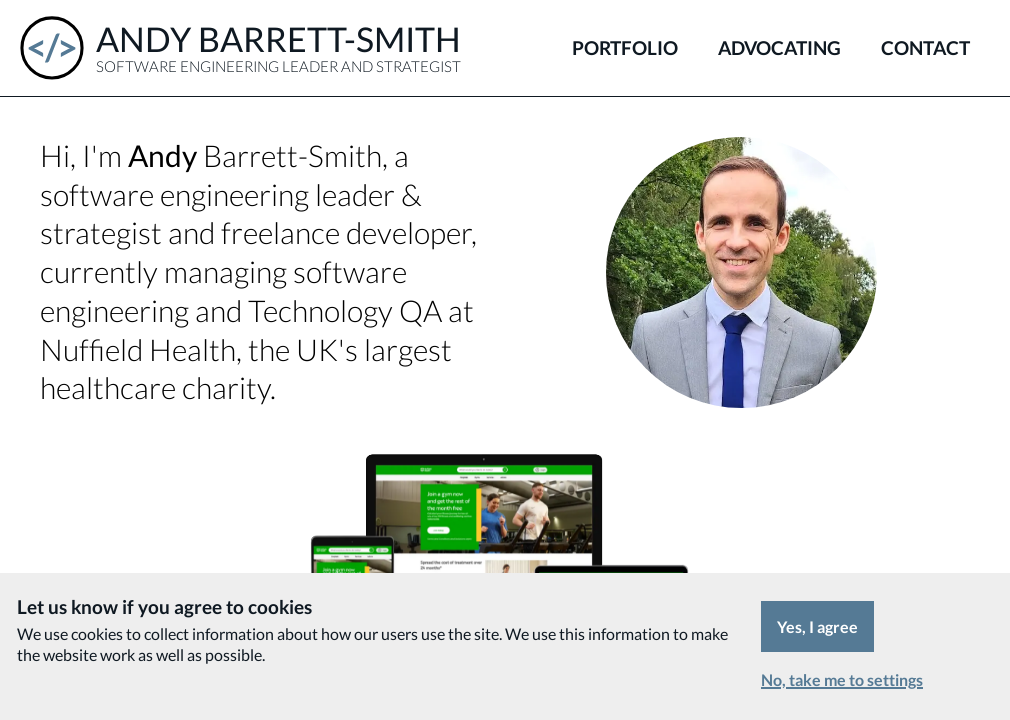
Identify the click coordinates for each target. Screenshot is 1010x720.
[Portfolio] (505, 543)
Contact (925, 47)
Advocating (779, 47)
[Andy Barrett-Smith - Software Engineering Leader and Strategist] (240, 48)
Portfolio (625, 47)
